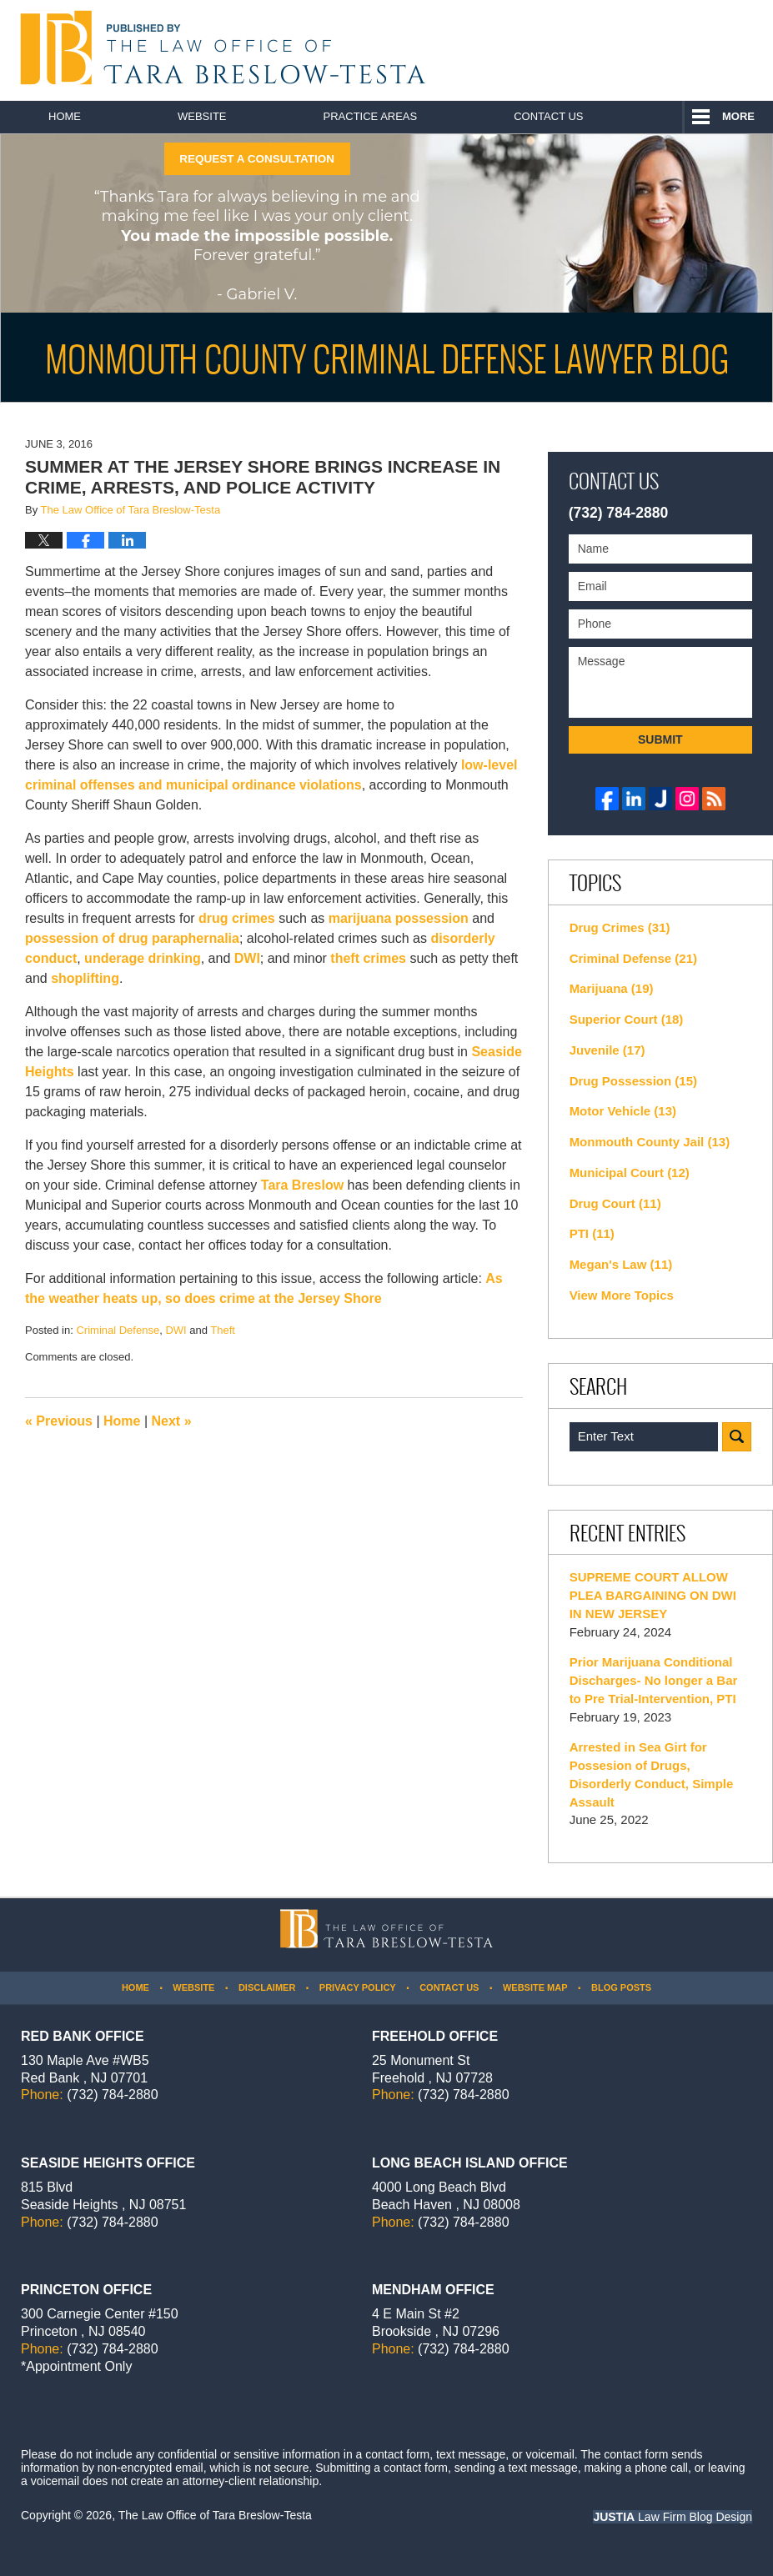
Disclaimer (266, 1987)
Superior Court (627, 1019)
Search (736, 1436)
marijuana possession (399, 918)
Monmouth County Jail (650, 1142)
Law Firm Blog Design (672, 2516)
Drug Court (615, 1203)
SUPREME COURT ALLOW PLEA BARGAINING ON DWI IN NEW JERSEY (653, 1595)
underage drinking (142, 958)
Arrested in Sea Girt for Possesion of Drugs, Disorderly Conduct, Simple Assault (652, 1774)
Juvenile (607, 1050)
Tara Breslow (302, 1185)
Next (172, 1421)
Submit (660, 739)
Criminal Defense (117, 1330)
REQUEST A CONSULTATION (256, 159)
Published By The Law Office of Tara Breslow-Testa (677, 50)
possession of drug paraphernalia (132, 938)
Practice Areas (371, 116)
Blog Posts (621, 1987)
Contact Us (548, 116)
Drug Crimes (620, 927)
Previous (59, 1421)
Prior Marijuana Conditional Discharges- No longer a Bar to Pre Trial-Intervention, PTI (654, 1680)
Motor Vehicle (623, 1111)
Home (64, 116)
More (738, 116)
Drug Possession (633, 1081)
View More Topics (622, 1295)
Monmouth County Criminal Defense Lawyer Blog (219, 47)
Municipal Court (630, 1172)
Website (202, 116)
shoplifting (85, 978)
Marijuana (612, 988)
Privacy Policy (357, 1987)
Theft (222, 1330)
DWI (247, 958)
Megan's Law (621, 1264)
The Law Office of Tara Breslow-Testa (215, 2515)
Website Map (535, 1987)
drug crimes (236, 918)
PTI (592, 1233)
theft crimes (368, 958)
